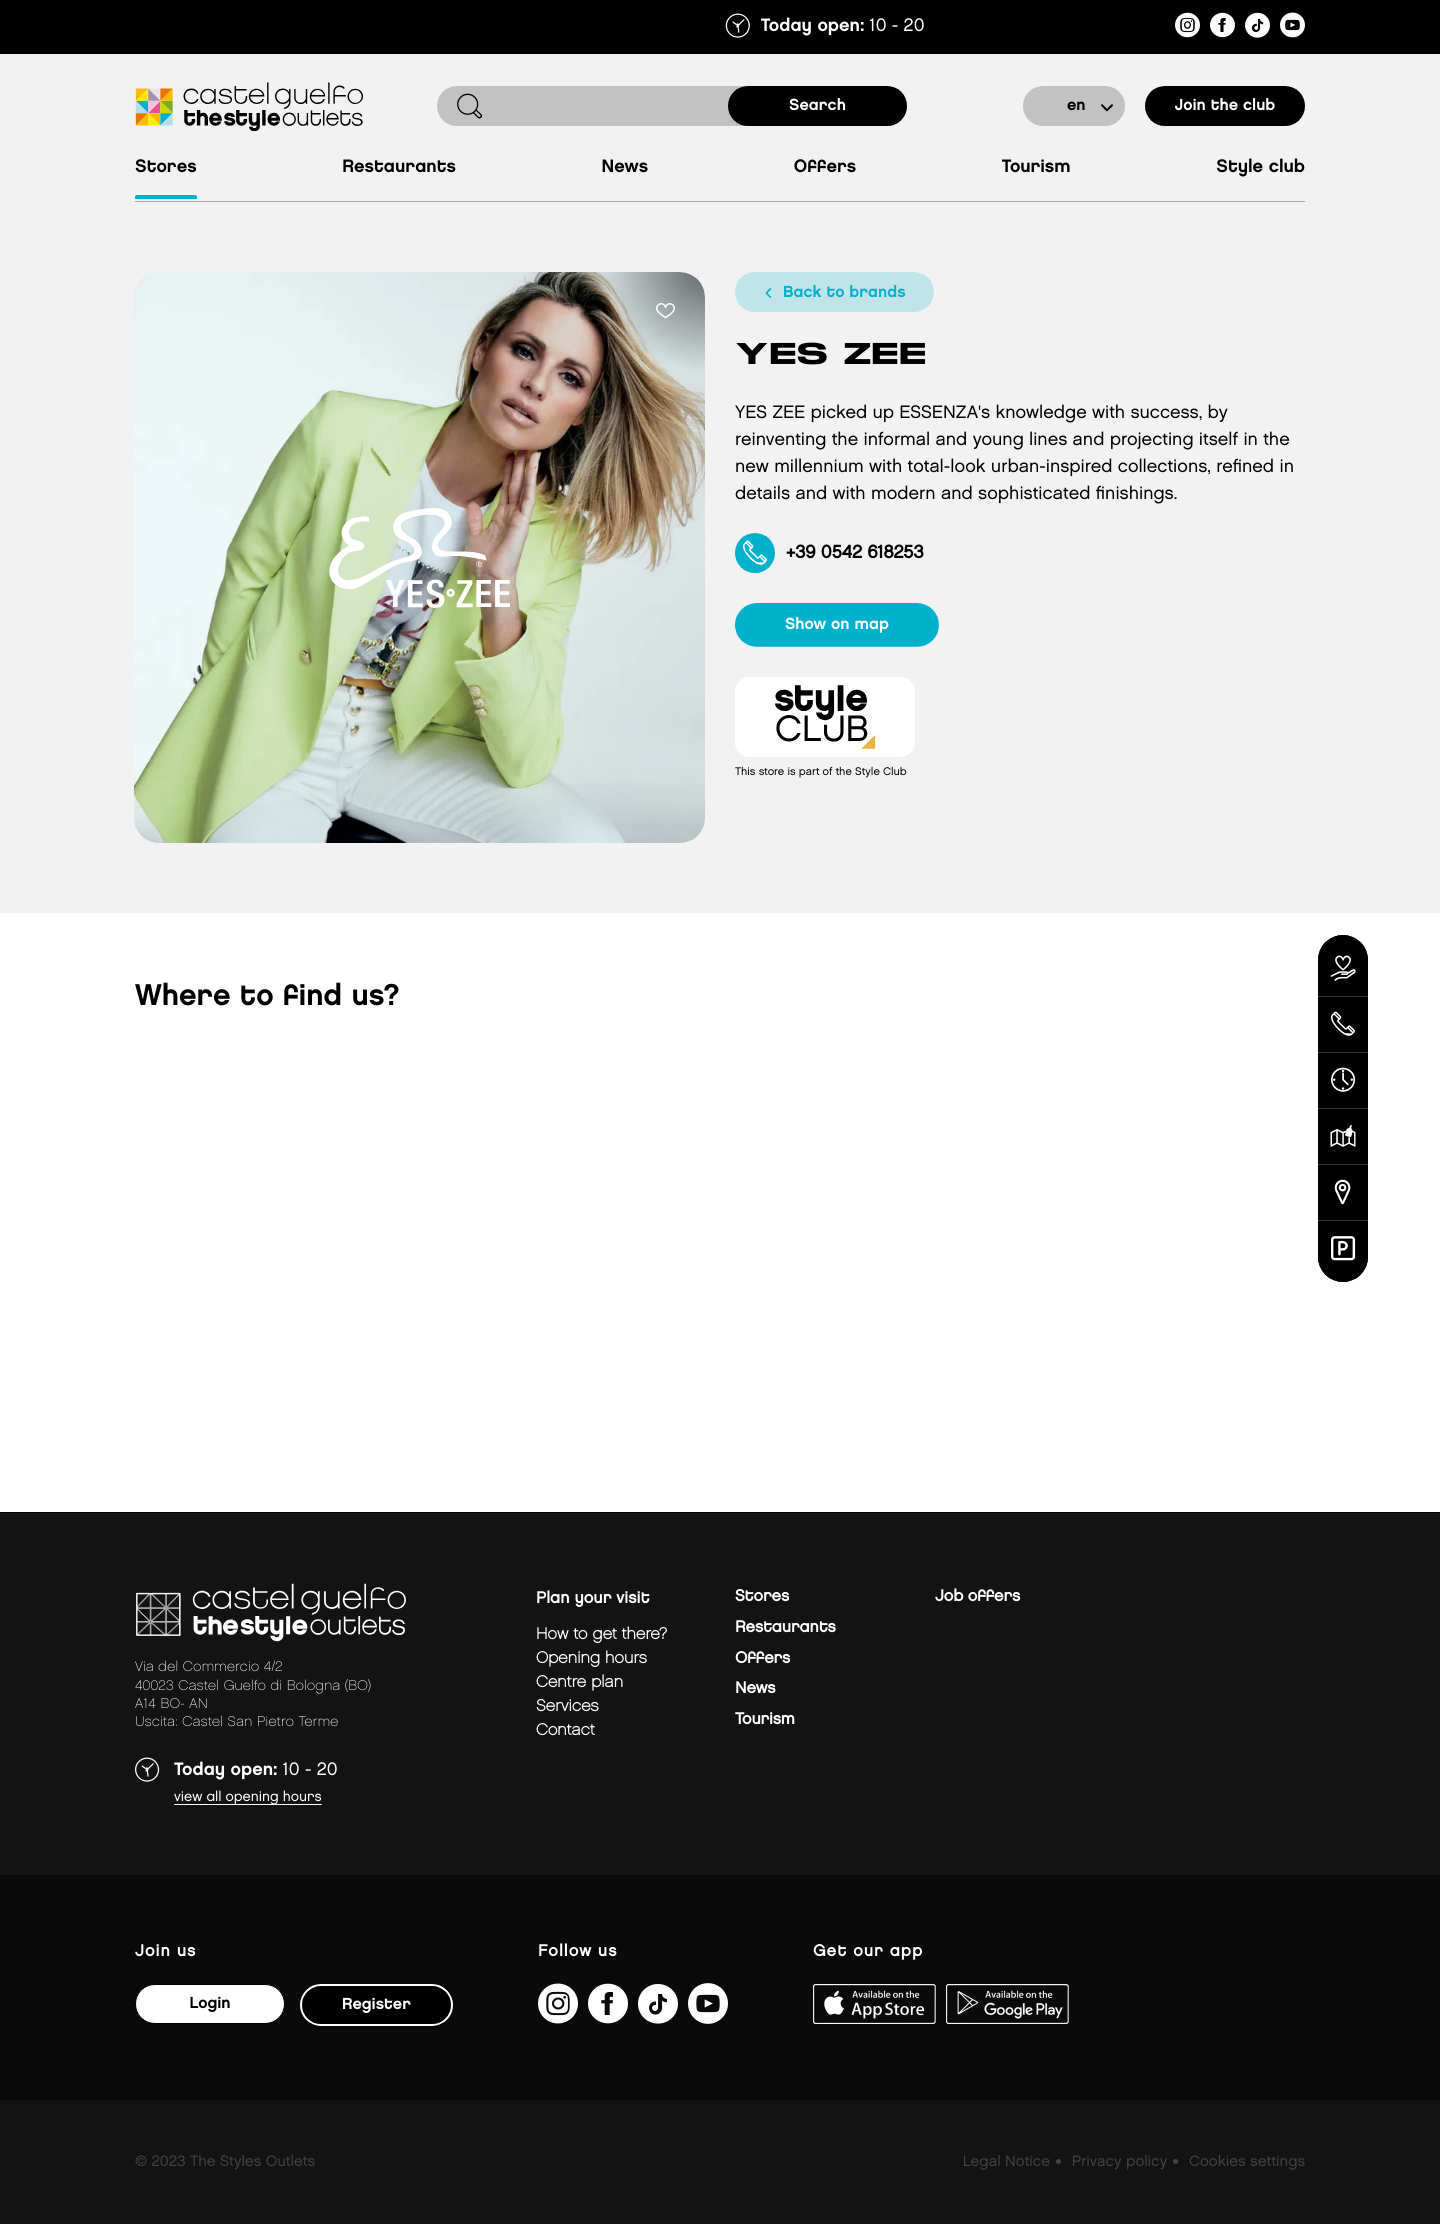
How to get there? (601, 1634)
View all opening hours (248, 1797)
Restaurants (399, 167)
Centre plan (579, 1682)
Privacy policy (1119, 2162)
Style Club (1260, 167)
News (625, 167)
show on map (837, 624)
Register (376, 2004)
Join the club (1225, 105)
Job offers (977, 1596)
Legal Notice (1006, 2162)
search (817, 105)
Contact (565, 1730)
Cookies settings (1247, 2162)
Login (209, 2003)
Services (567, 1706)
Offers (825, 167)
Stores (166, 167)
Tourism (1036, 167)
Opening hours (591, 1658)
